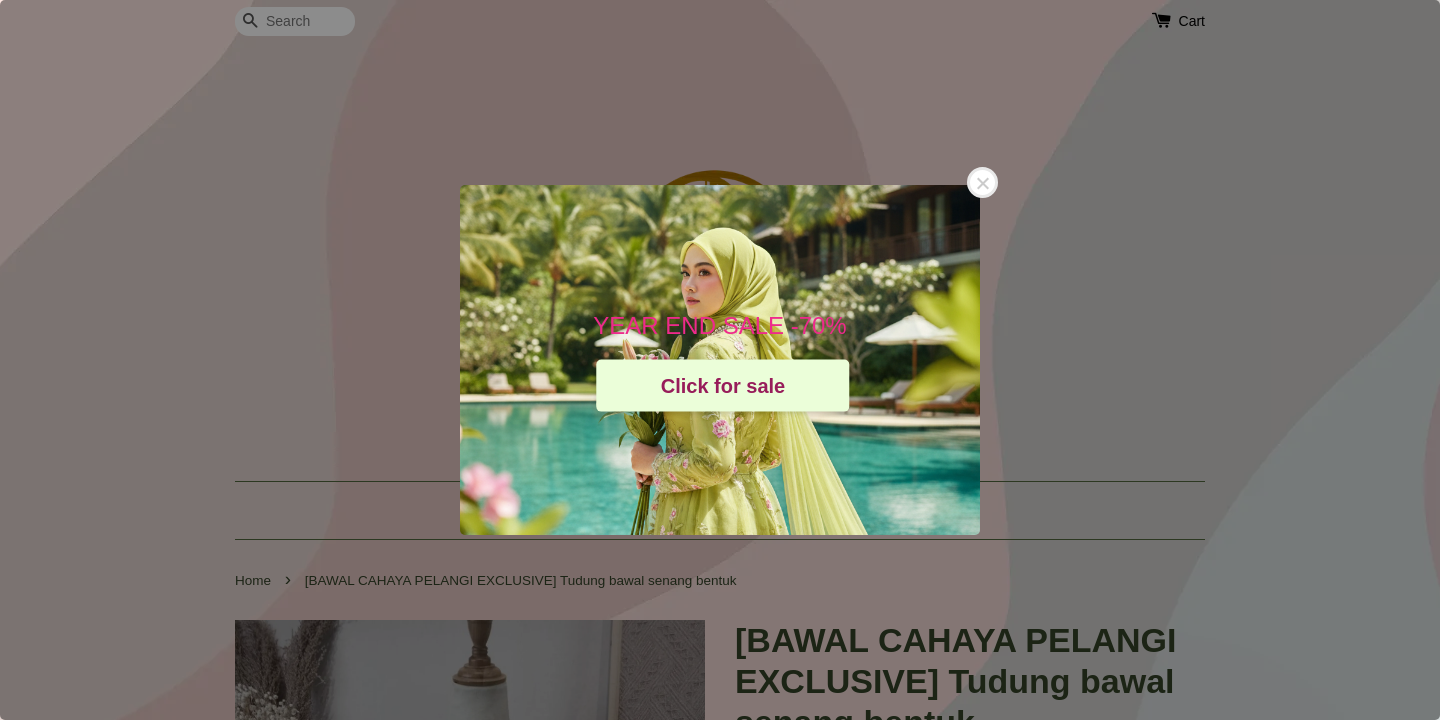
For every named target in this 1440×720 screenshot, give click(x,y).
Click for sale (723, 385)
